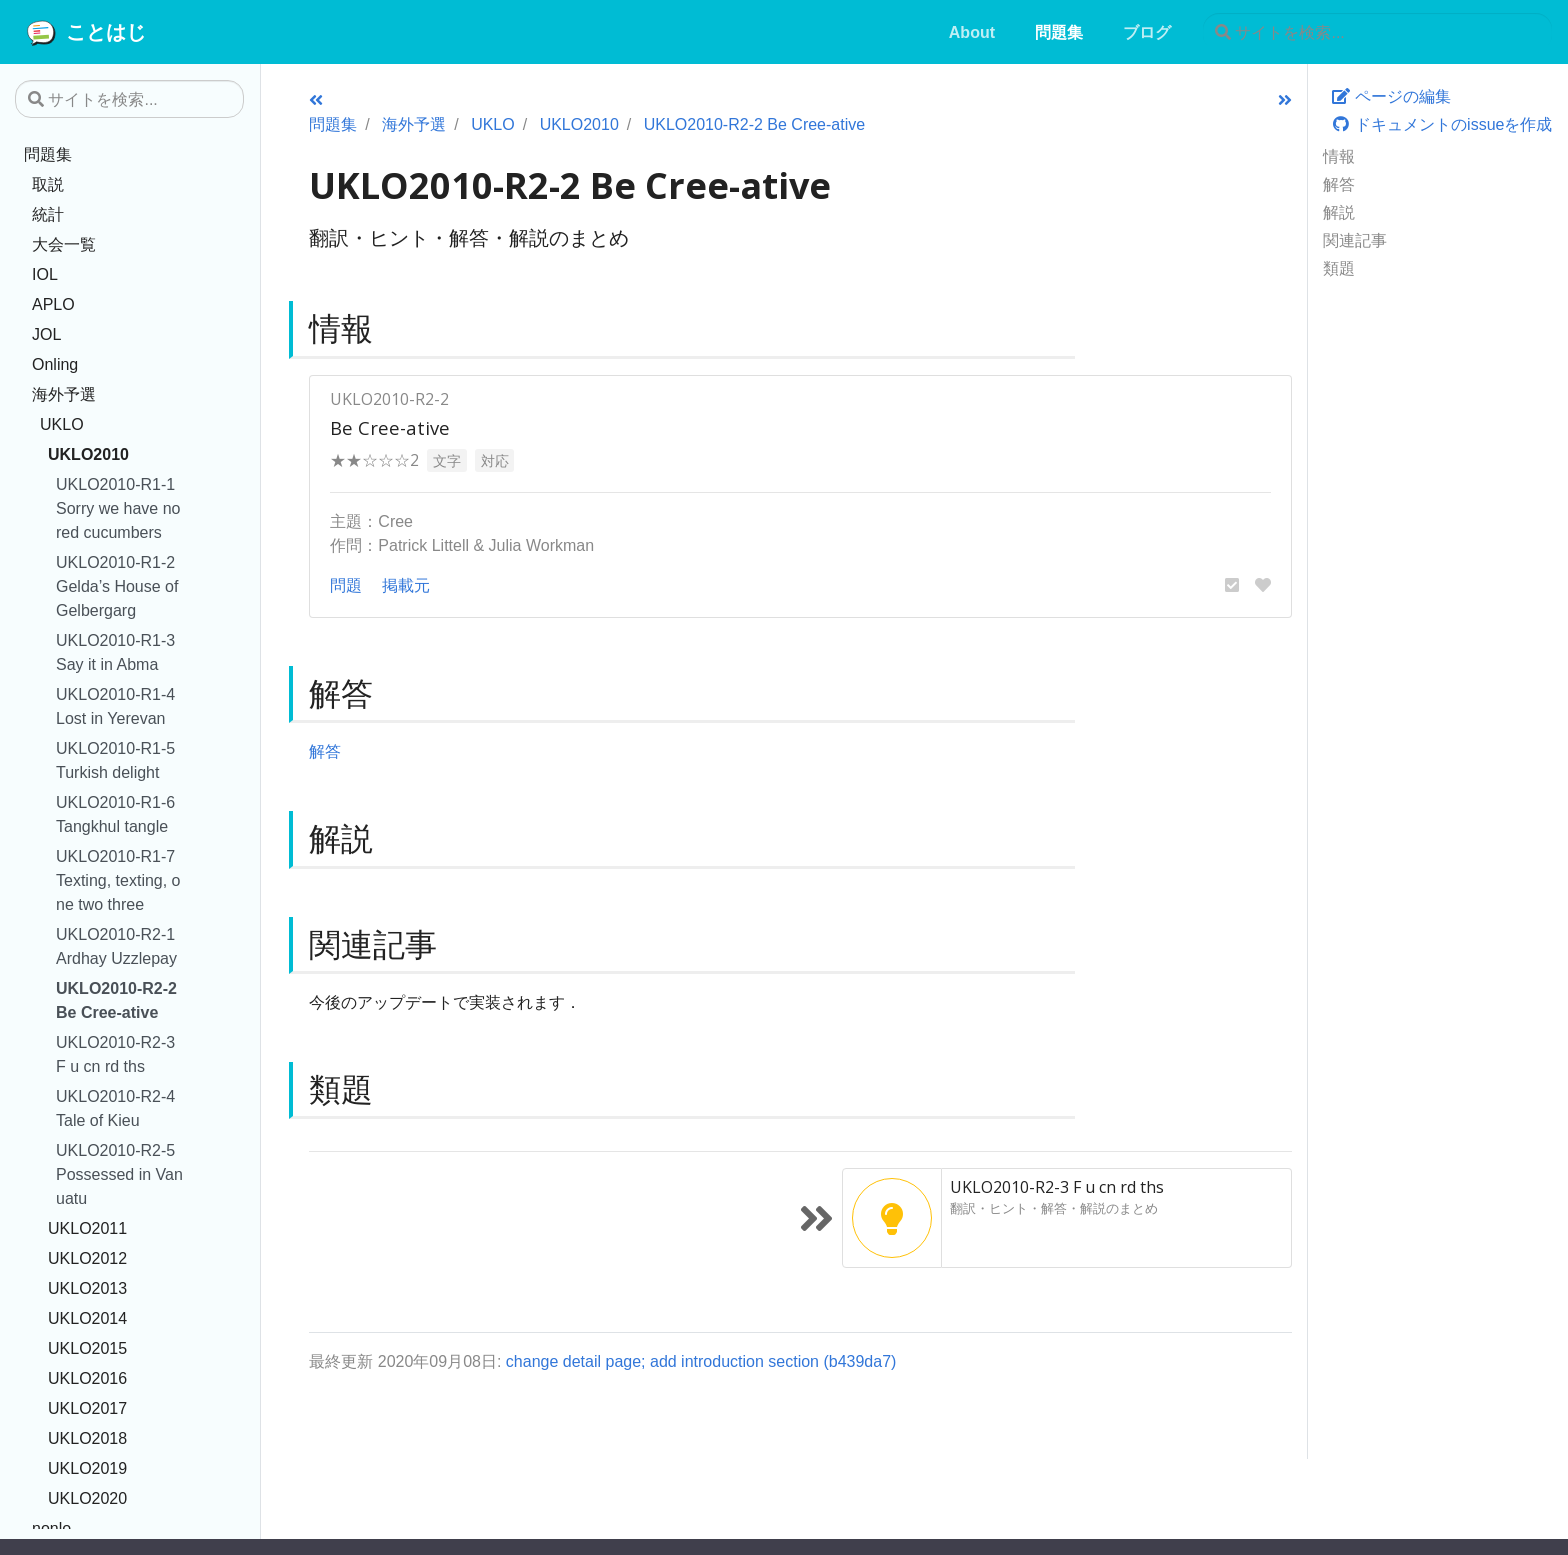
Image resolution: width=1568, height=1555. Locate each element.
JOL (46, 334)
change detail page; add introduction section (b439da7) (701, 1361)
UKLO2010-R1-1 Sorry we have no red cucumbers (118, 508)
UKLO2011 (87, 1228)
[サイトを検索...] (1377, 32)
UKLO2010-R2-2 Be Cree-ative (116, 1000)
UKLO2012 (87, 1258)
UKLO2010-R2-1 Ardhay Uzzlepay (116, 946)
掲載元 (406, 585)
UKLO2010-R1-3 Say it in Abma (115, 652)
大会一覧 (64, 244)
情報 (1339, 156)
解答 (1339, 184)
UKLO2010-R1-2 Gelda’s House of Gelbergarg (117, 586)
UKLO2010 (88, 454)
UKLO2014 (87, 1318)
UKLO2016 (87, 1378)
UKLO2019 (87, 1468)
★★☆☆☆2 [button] (374, 460)
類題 (1339, 268)
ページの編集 (1391, 96)
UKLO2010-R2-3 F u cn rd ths (115, 1054)
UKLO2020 (87, 1498)
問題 (346, 585)
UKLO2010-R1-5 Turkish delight (115, 760)
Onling (55, 364)
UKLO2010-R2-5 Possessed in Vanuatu (119, 1174)
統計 (48, 214)
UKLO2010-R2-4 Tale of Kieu (115, 1108)
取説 (48, 184)
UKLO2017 (87, 1408)
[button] (1232, 585)
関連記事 (1355, 240)
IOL (45, 274)
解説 (1339, 212)
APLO (53, 304)
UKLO (62, 424)
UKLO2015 (87, 1348)
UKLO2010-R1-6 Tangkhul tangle (115, 814)
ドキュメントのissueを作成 (1442, 124)
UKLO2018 (87, 1438)
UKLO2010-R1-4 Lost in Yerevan (115, 706)
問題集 (48, 154)
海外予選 (64, 394)
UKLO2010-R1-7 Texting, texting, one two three (118, 880)
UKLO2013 (87, 1288)
